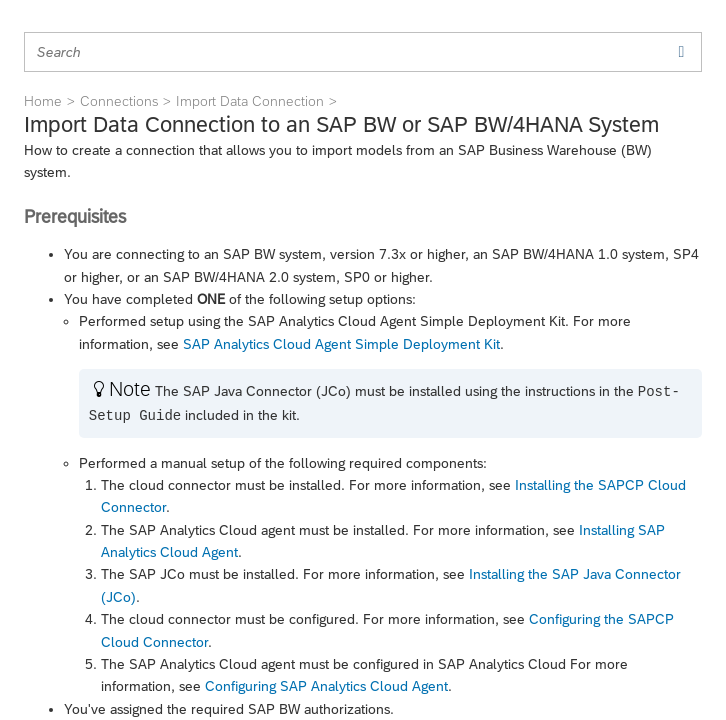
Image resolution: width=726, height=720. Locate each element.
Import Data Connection (250, 101)
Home (43, 101)
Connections (119, 101)
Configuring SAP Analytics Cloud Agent (326, 686)
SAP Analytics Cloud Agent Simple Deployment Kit (341, 344)
